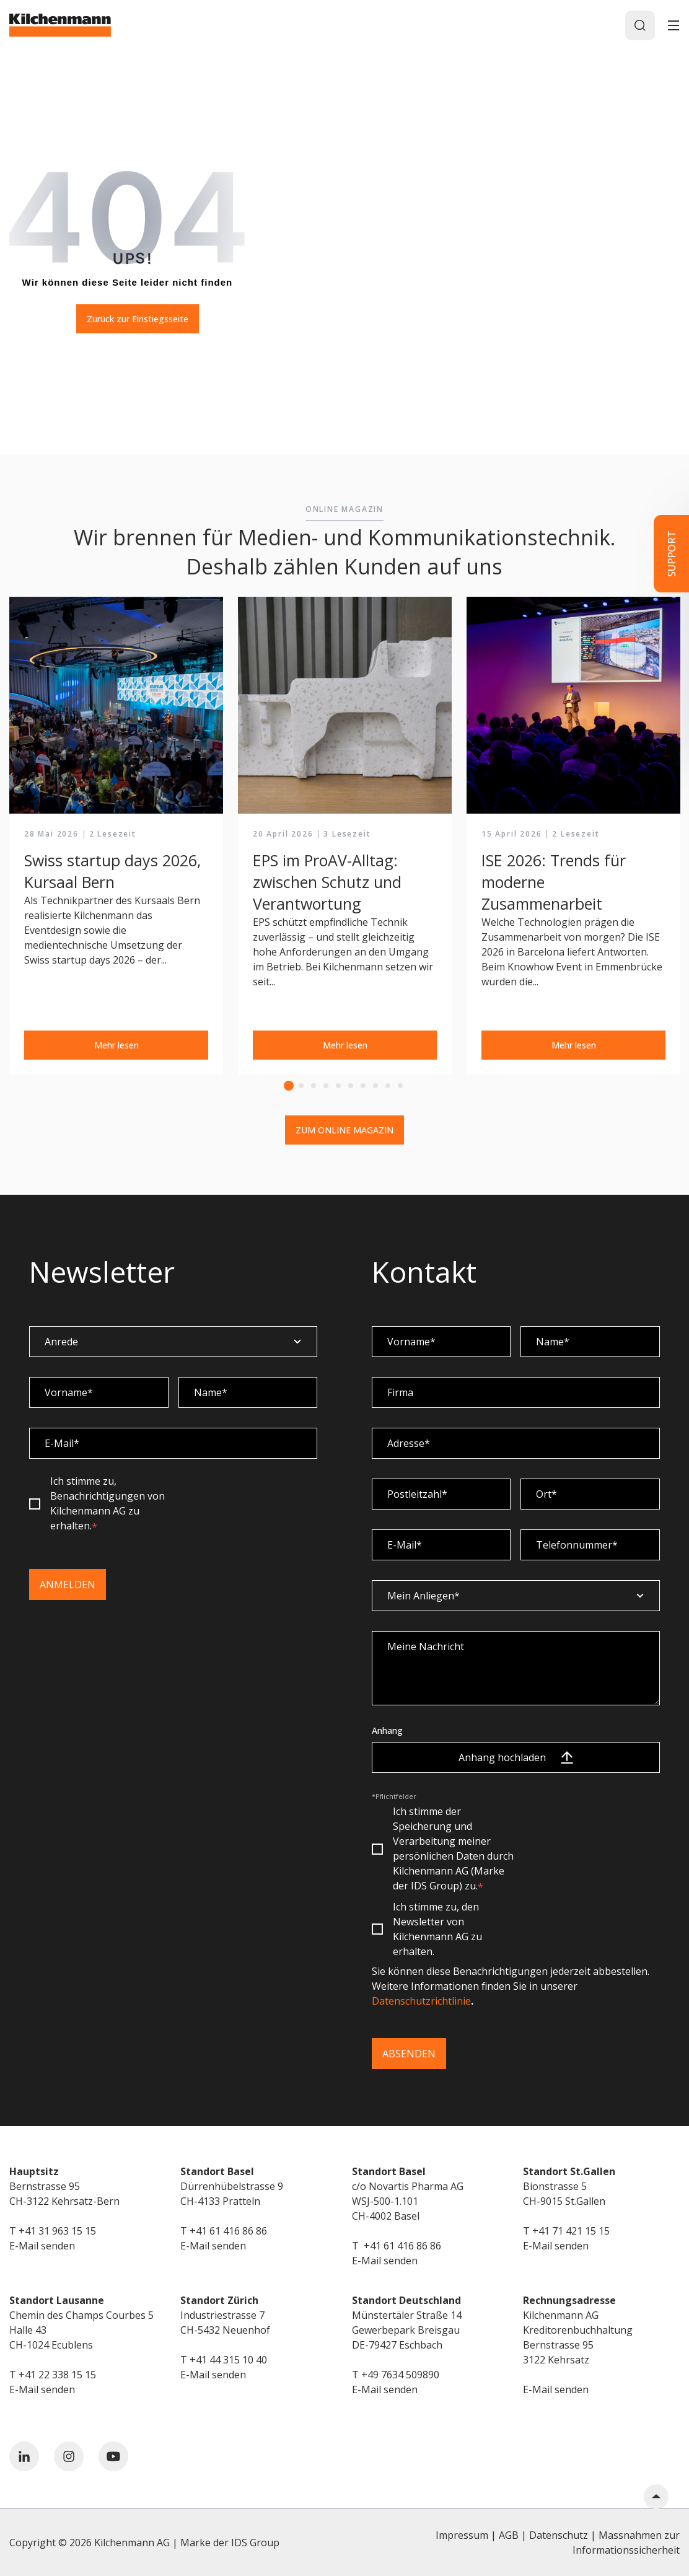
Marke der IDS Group (229, 2542)
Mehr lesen (116, 1045)
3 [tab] (313, 1085)
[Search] (640, 25)
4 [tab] (325, 1085)
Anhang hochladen (516, 1757)
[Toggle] (673, 25)
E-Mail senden (42, 2246)
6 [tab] (350, 1085)
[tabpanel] (116, 836)
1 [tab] (289, 1086)
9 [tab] (387, 1085)
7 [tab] (363, 1085)
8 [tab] (375, 1085)
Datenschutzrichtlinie (421, 2001)
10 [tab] (400, 1085)
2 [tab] (301, 1085)
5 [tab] (338, 1085)
